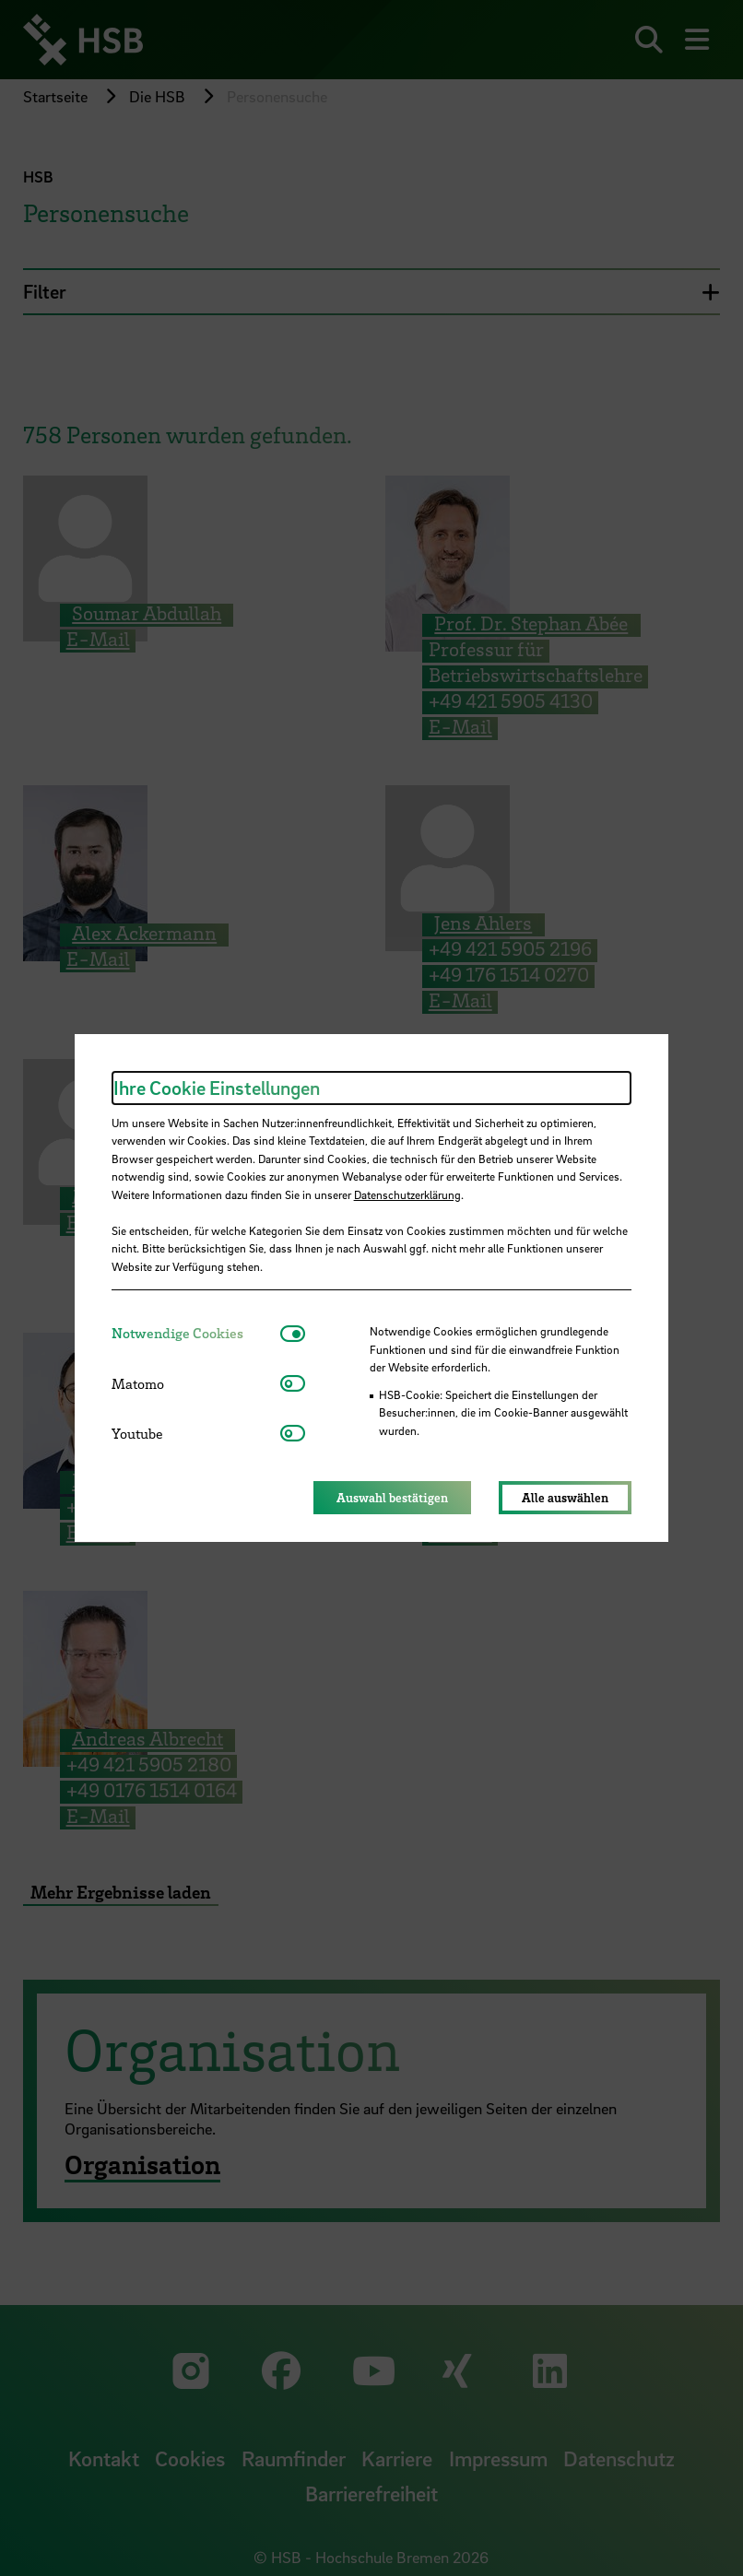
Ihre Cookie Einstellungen (216, 1088)
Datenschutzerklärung (407, 1194)
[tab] (196, 1333)
